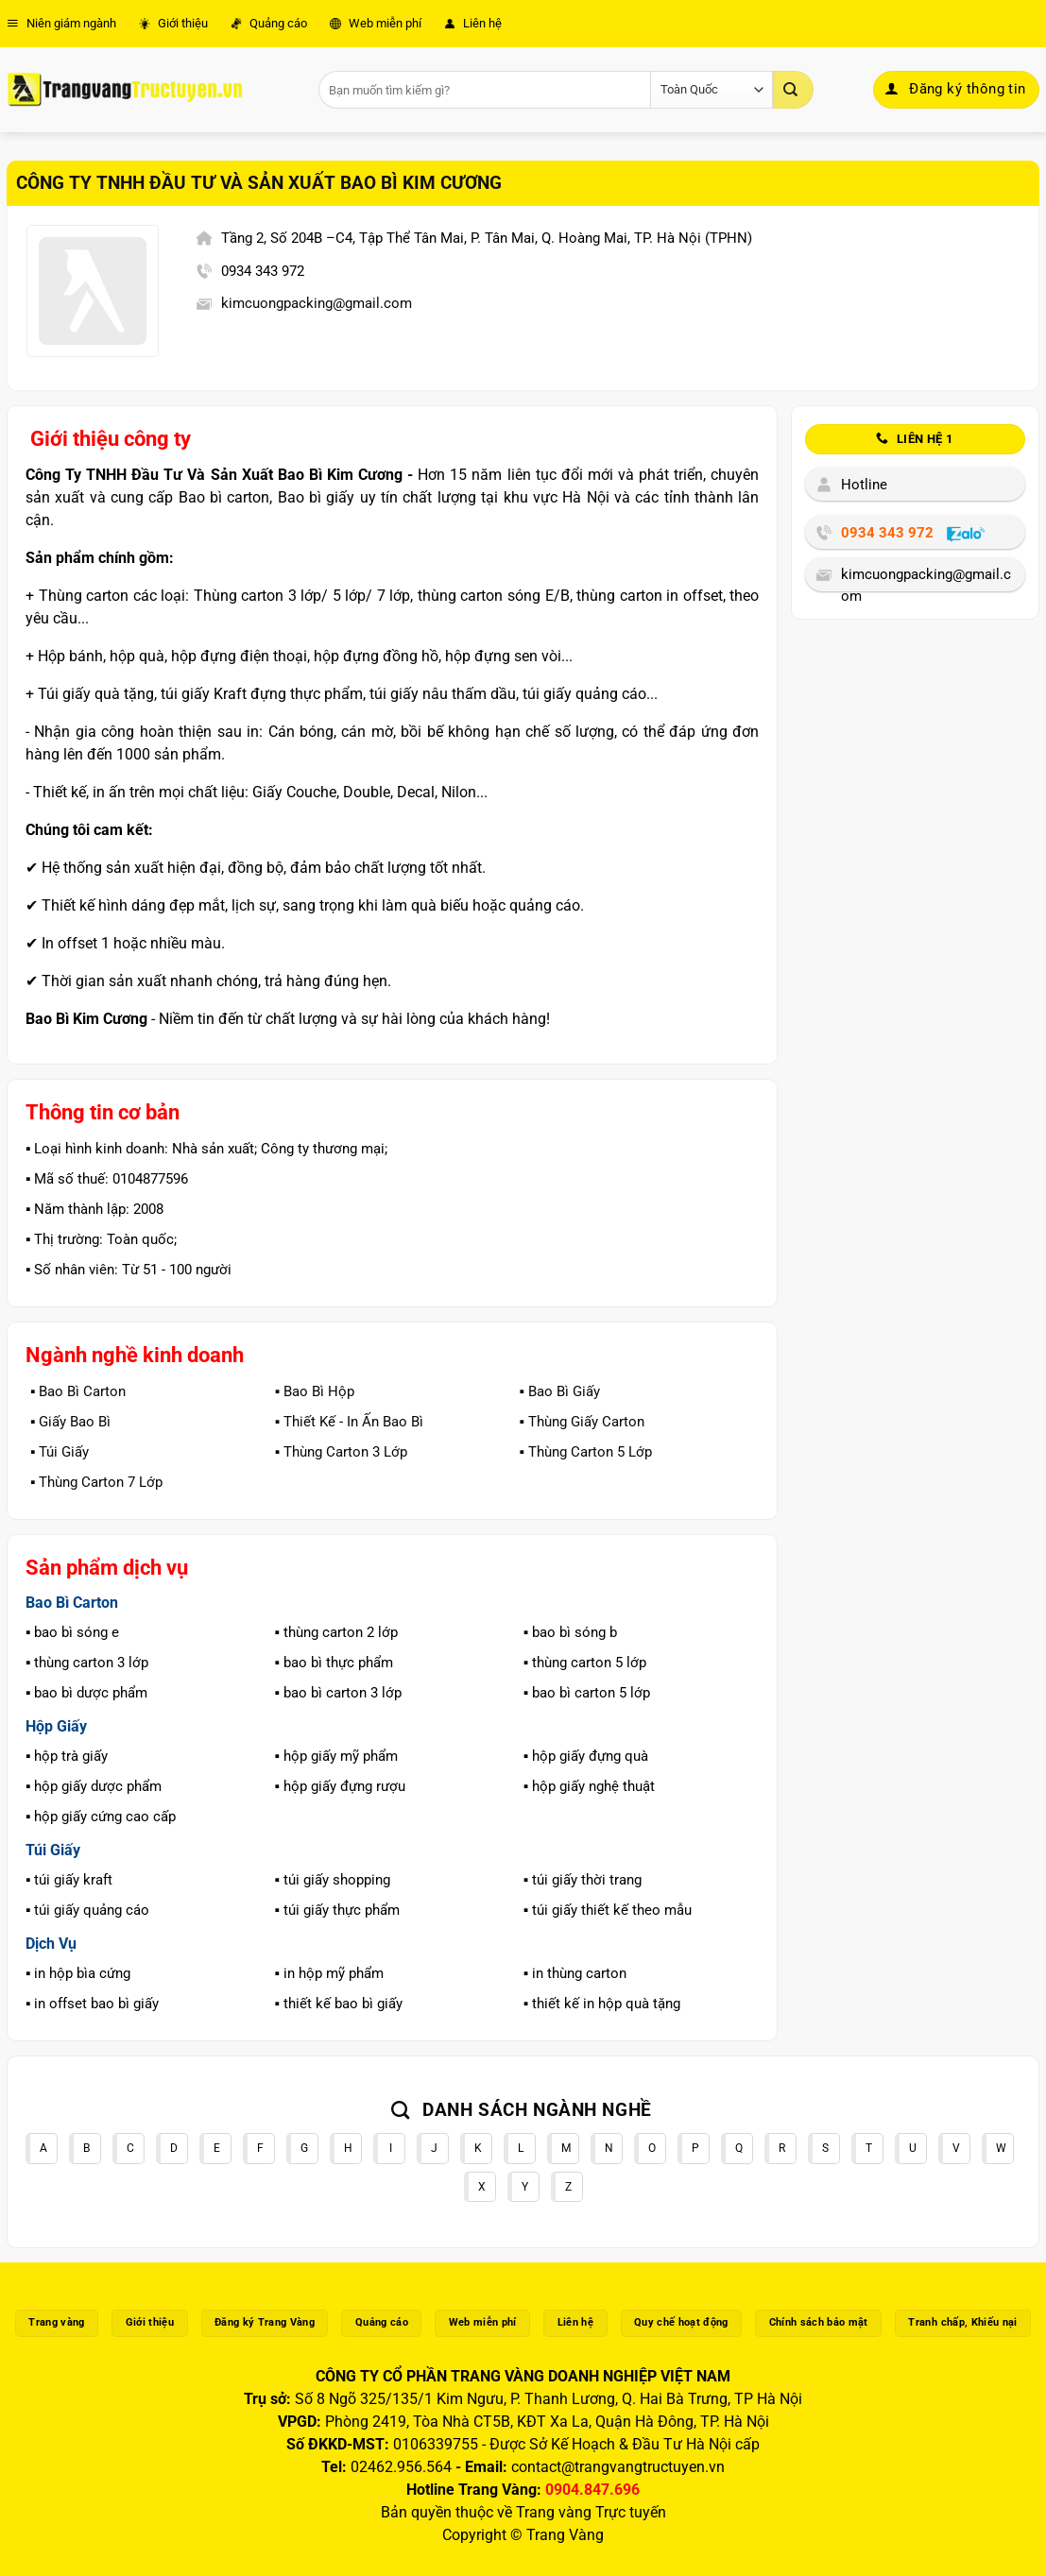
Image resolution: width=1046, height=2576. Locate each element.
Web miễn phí (375, 23)
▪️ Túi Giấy (59, 1451)
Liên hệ (473, 23)
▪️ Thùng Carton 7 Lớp (96, 1482)
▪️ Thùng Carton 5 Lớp (585, 1451)
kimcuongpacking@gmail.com (316, 303)
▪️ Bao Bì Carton (78, 1391)
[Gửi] (793, 90)
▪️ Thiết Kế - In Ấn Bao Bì (349, 1421)
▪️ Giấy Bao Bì (70, 1421)
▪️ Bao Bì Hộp (314, 1391)
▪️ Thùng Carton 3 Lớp (341, 1451)
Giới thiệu (173, 23)
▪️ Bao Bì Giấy (559, 1391)
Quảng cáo (269, 23)
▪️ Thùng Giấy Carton (581, 1421)
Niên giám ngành (61, 23)
